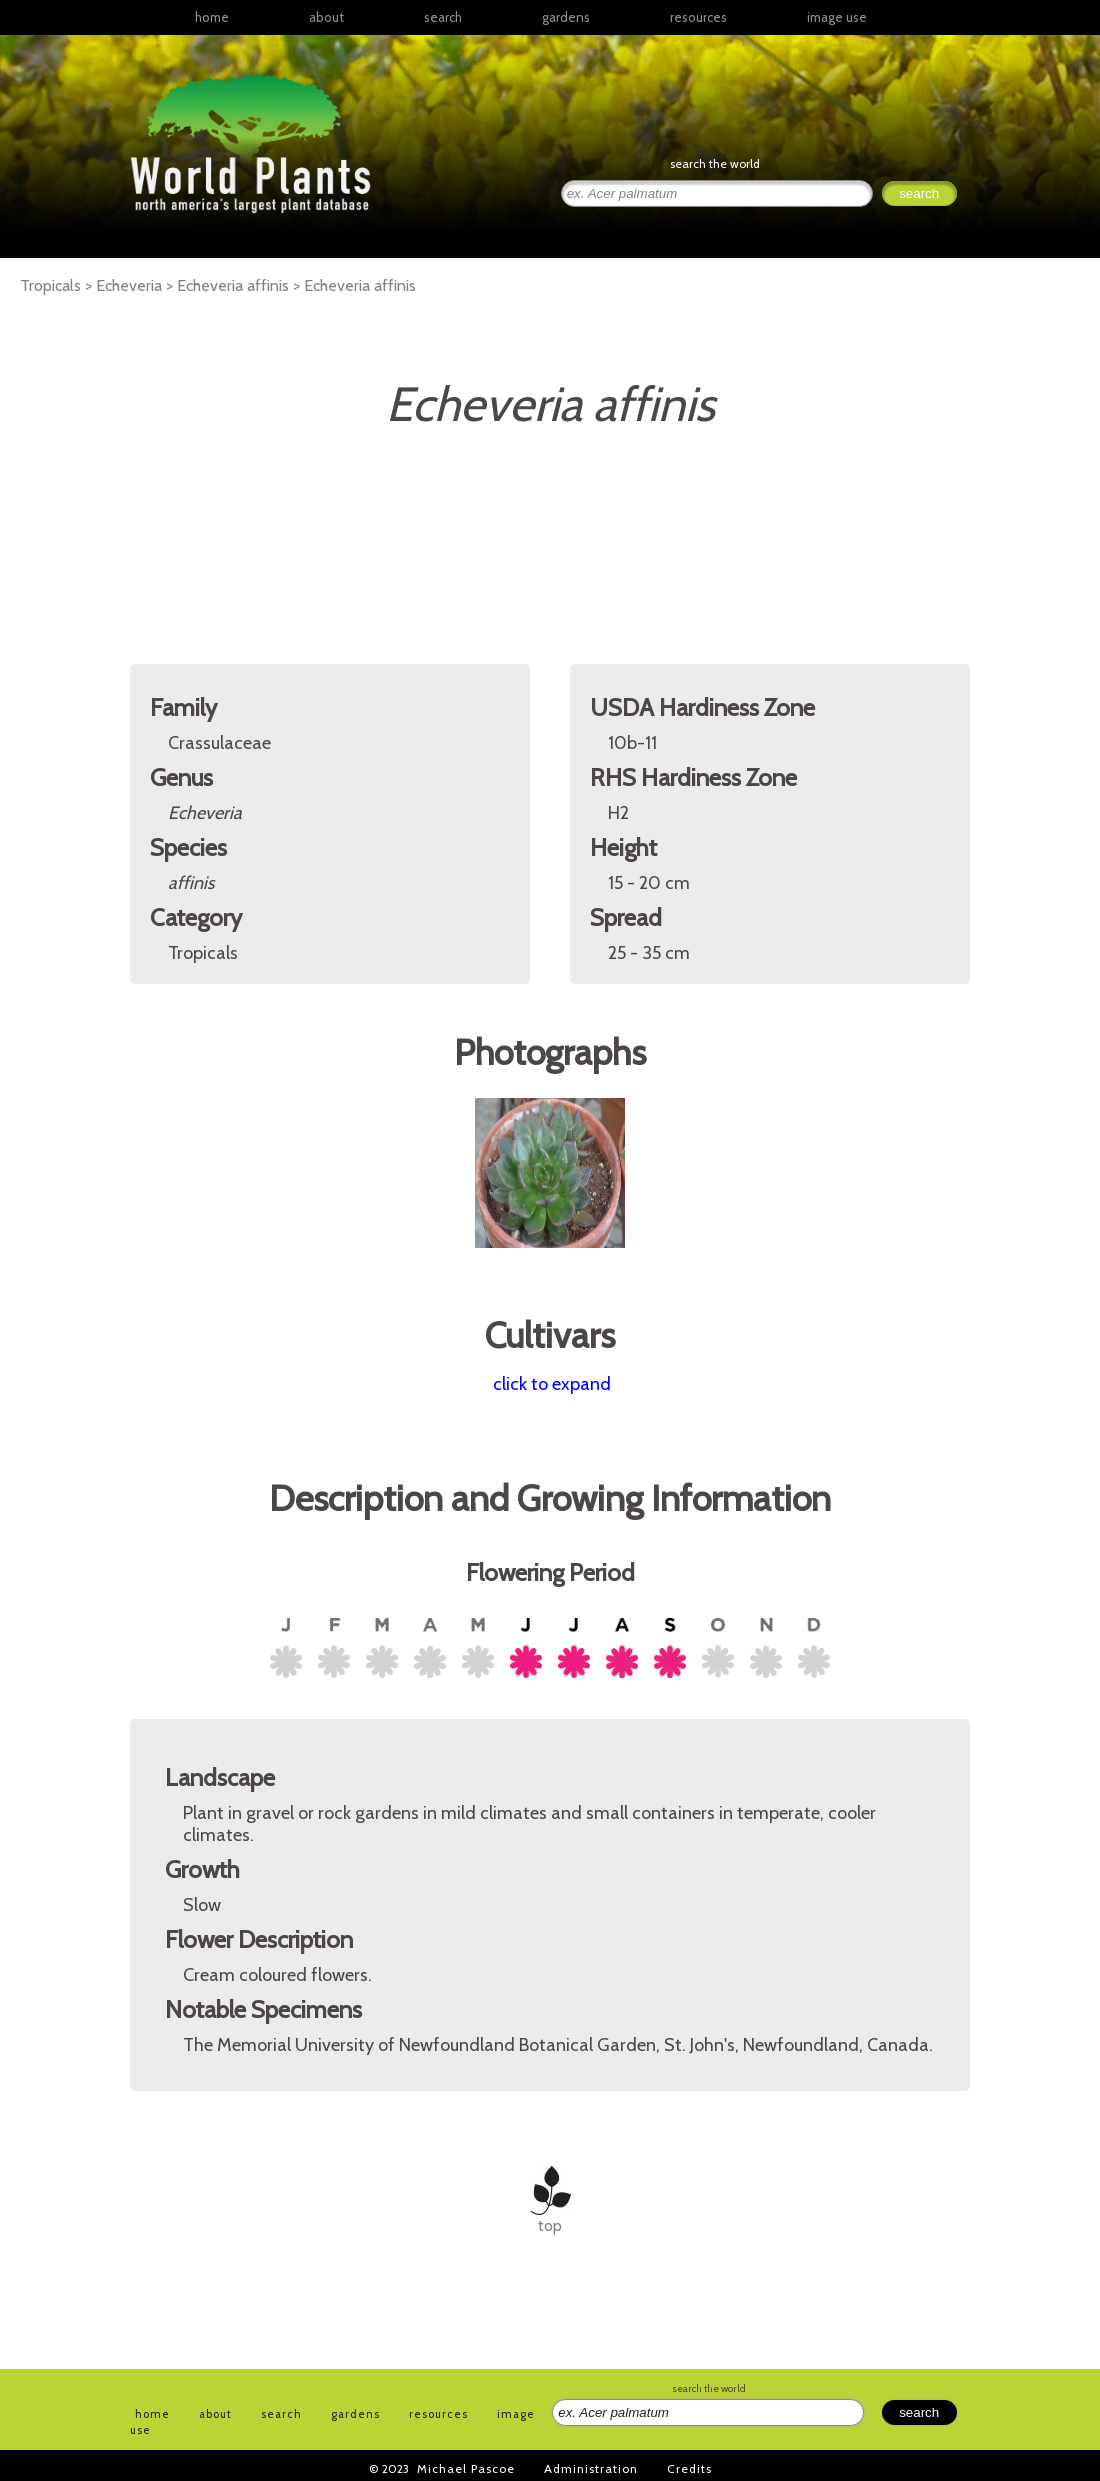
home (212, 17)
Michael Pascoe (466, 2468)
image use (837, 17)
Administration (591, 2468)
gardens (566, 17)
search (443, 17)
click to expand (552, 1384)
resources (438, 2414)
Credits (689, 2468)
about (326, 17)
